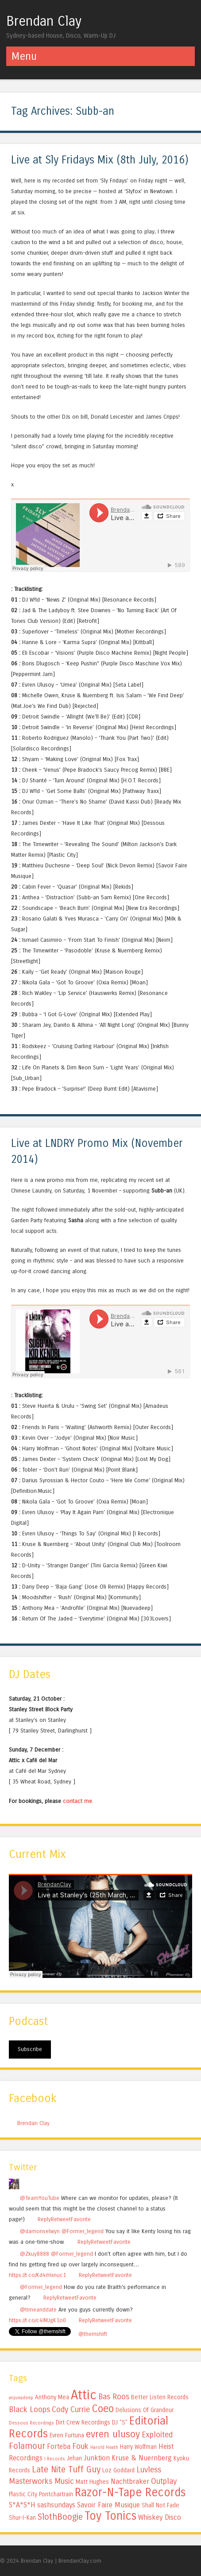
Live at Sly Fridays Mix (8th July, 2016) (100, 160)
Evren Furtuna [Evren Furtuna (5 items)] (67, 2435)
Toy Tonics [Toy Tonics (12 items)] (110, 2516)
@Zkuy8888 (34, 2253)
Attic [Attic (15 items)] (84, 2395)
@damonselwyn (40, 2231)
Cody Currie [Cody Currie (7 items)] (71, 2409)
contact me (77, 1801)
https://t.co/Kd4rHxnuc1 (37, 2275)
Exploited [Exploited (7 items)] (157, 2435)
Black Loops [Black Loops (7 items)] (29, 2409)
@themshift (92, 2334)
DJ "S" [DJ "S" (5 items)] (120, 2422)
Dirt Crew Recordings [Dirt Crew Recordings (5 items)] (83, 2422)
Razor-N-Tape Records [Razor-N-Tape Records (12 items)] (130, 2492)
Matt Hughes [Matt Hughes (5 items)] (92, 2482)
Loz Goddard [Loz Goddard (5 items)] (118, 2470)
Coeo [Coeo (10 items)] (103, 2408)
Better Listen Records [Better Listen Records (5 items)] (160, 2397)
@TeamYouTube (39, 2198)
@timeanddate (38, 2309)
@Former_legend (83, 2231)
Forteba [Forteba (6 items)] (58, 2446)
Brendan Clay (43, 21)
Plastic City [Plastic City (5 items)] (23, 2494)
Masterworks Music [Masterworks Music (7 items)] (41, 2481)
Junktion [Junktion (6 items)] (97, 2458)
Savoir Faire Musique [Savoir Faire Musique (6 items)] (108, 2505)
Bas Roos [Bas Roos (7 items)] (113, 2396)
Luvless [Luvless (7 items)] (148, 2470)
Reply (44, 2219)
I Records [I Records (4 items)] (54, 2459)
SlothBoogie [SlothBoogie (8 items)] (60, 2517)
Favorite (81, 2219)
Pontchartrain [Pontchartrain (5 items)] (56, 2494)
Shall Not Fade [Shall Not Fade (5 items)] (160, 2505)
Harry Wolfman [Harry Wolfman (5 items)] (138, 2447)
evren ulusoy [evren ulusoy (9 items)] (113, 2434)
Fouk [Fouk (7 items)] (80, 2446)
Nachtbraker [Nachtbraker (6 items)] (130, 2481)
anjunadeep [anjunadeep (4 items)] (21, 2398)
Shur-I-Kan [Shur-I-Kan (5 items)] (22, 2518)
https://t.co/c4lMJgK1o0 (37, 2320)
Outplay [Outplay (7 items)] (164, 2481)
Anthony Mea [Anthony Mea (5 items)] (52, 2397)
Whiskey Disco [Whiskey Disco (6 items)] (159, 2517)
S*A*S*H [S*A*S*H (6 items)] (22, 2505)
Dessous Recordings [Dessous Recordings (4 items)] (31, 2423)
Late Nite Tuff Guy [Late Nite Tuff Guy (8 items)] (66, 2469)
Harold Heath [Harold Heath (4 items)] (104, 2447)
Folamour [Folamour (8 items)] (27, 2446)
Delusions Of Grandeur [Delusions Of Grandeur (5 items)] (145, 2410)
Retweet (61, 2219)
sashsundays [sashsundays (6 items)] (56, 2505)
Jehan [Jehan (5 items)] (74, 2458)
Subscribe (30, 2049)
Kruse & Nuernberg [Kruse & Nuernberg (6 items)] (142, 2458)
